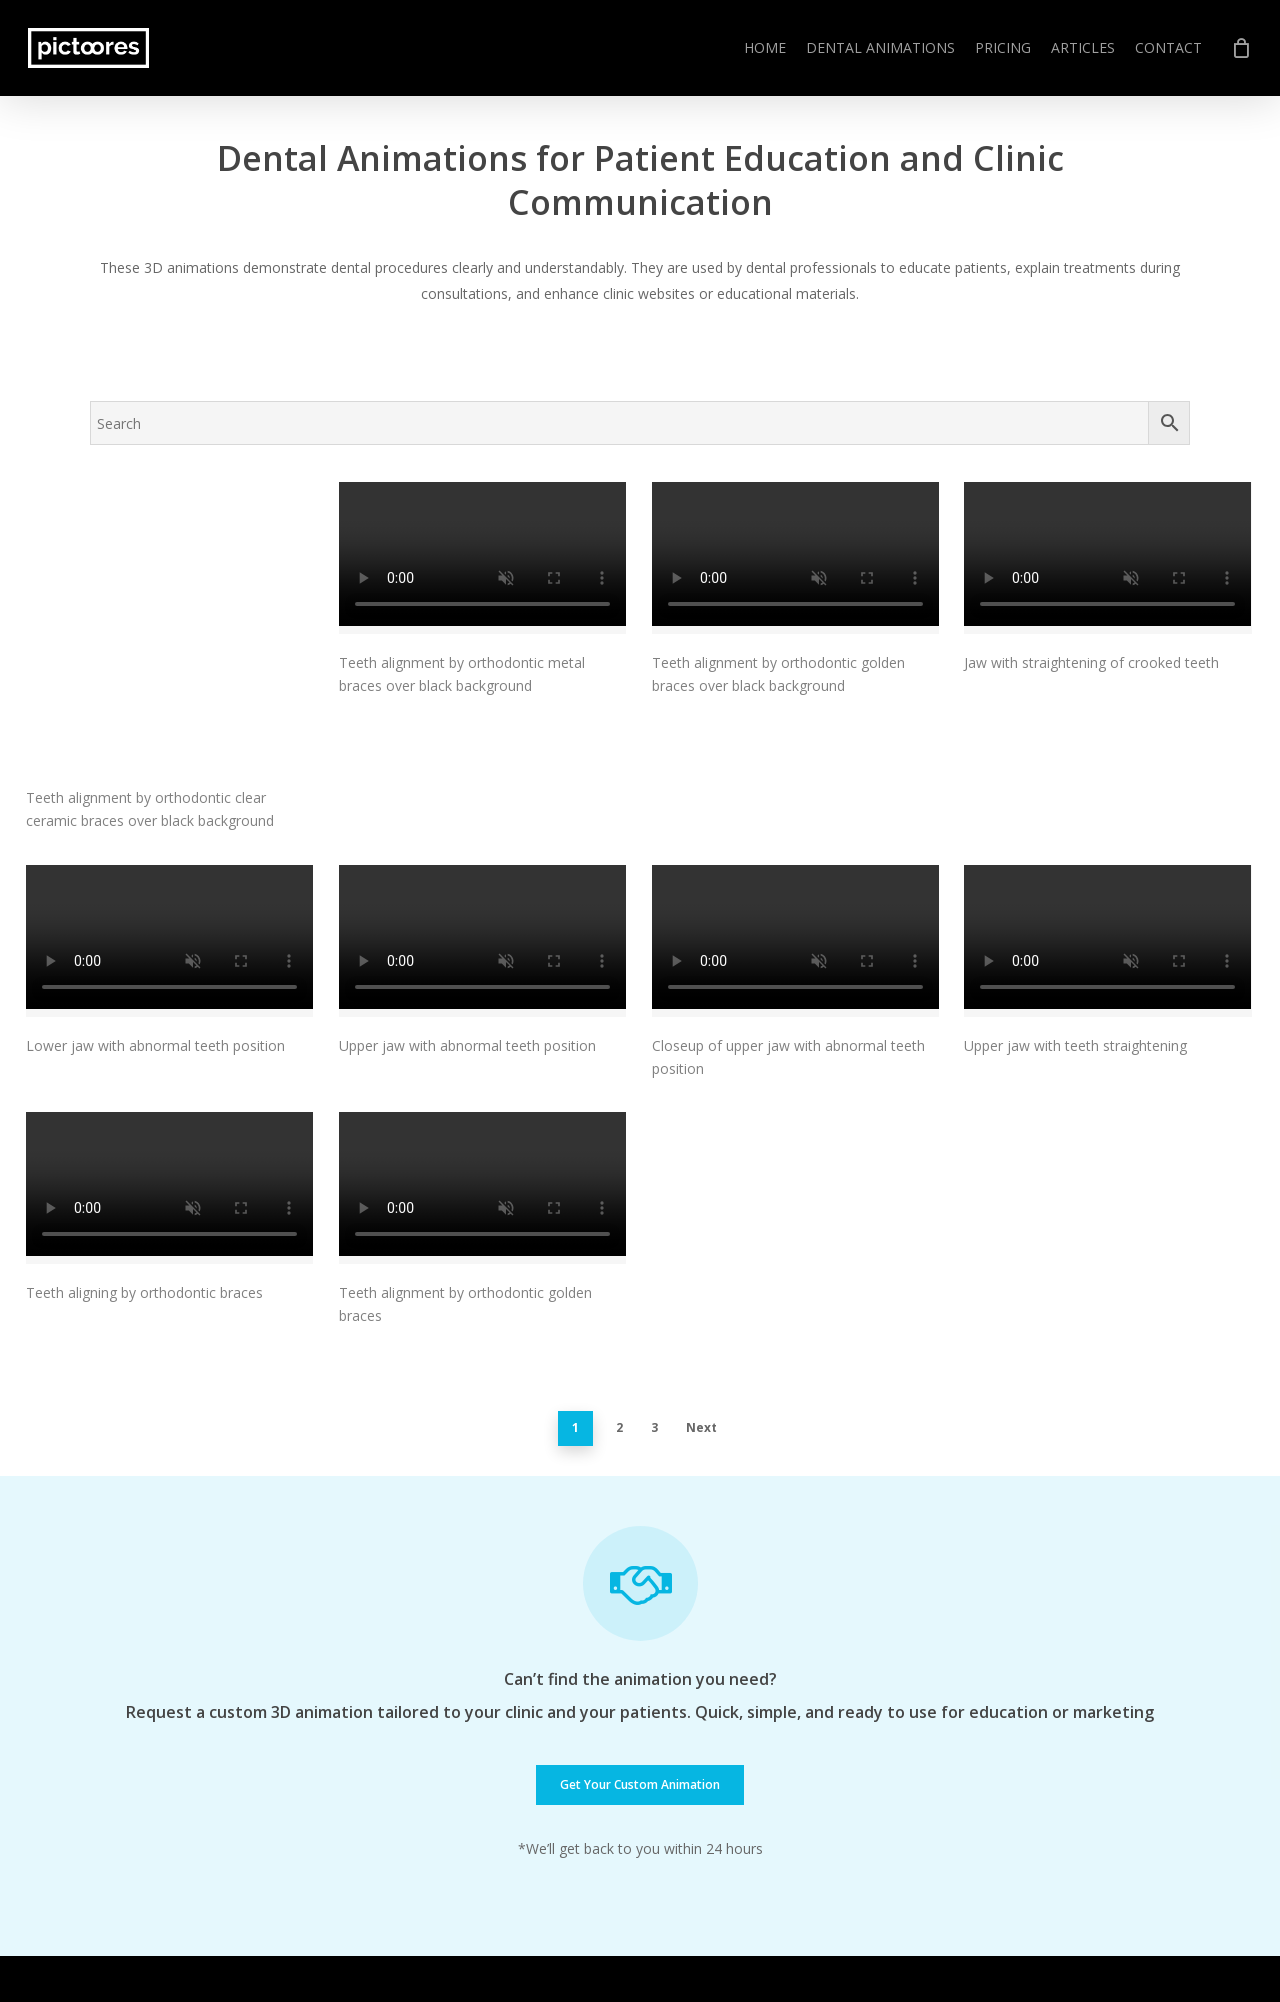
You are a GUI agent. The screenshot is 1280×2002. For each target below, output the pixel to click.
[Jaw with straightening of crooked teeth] (1107, 558)
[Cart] (1241, 48)
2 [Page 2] (619, 1302)
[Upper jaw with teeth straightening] (1107, 815)
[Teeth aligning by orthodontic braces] (169, 1062)
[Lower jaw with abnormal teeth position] (169, 815)
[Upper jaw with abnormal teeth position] (482, 815)
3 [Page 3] (654, 1302)
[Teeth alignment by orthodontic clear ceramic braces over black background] (169, 563)
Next (701, 1302)
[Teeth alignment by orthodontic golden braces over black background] (795, 558)
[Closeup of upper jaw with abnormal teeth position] (795, 815)
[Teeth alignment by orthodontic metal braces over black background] (482, 558)
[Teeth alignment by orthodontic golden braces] (482, 1062)
